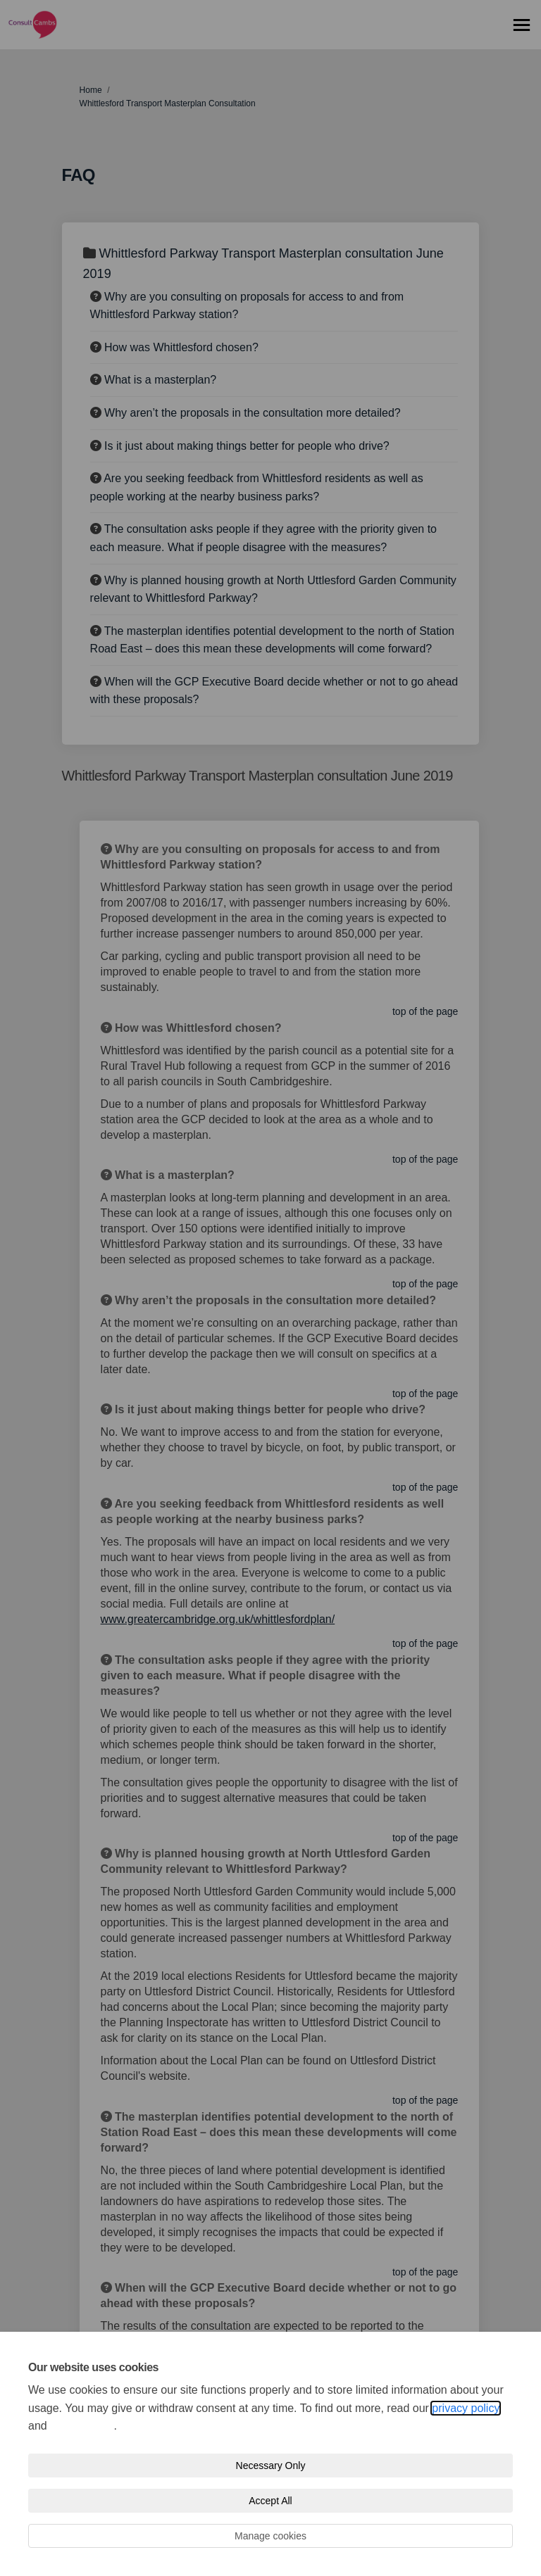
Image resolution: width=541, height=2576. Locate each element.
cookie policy (81, 2426)
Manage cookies (270, 2536)
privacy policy (465, 2408)
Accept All (270, 2500)
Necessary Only (271, 2465)
